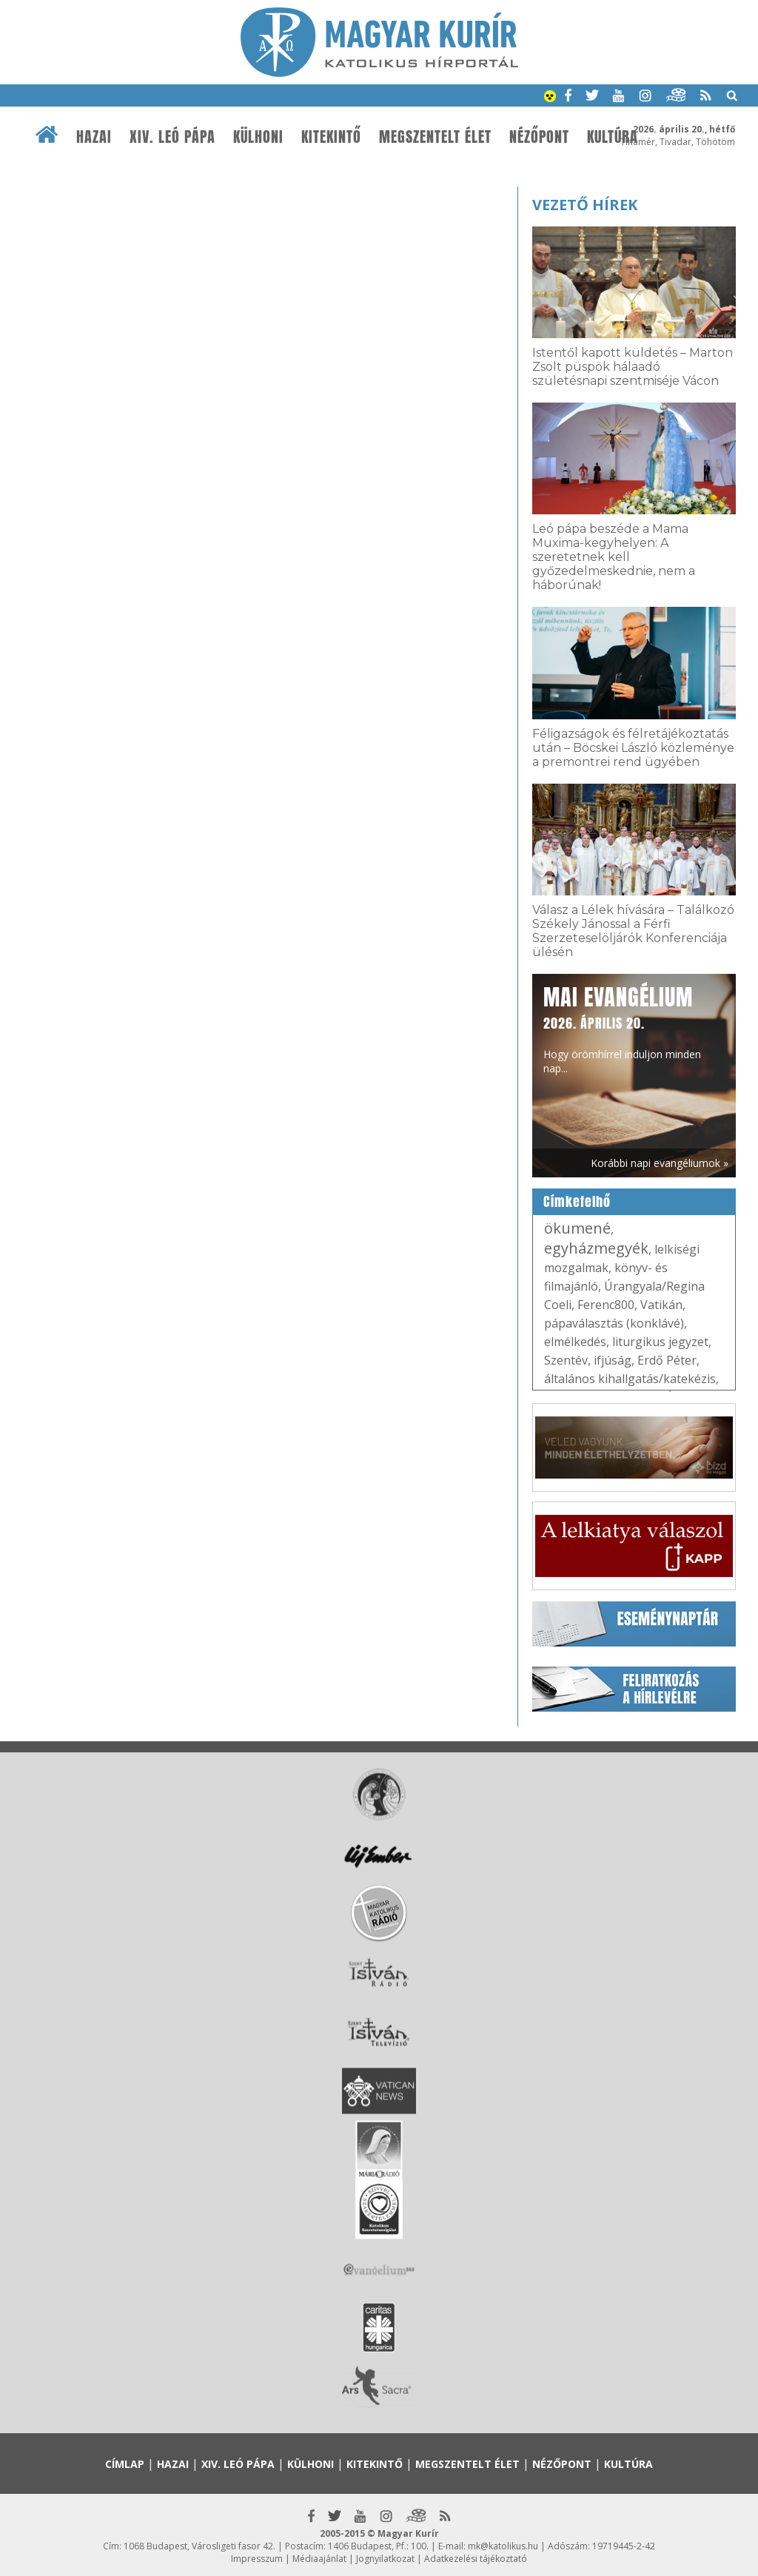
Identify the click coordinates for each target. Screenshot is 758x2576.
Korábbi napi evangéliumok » (659, 1163)
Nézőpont (539, 137)
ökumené (577, 1228)
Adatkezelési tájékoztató (475, 2558)
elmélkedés (575, 1342)
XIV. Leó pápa (172, 137)
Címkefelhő (577, 1201)
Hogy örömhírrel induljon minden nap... (622, 1028)
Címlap (124, 2464)
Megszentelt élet (435, 137)
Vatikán (661, 1305)
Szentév (566, 1360)
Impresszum (257, 2558)
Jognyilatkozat (385, 2558)
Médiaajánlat (319, 2558)
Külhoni (258, 137)
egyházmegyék (596, 1248)
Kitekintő (331, 137)
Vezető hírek (584, 205)
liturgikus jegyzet (660, 1342)
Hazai (94, 137)
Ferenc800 (605, 1305)
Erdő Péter (667, 1360)
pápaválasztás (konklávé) (614, 1323)
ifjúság (612, 1360)
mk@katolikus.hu (503, 2546)
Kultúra (612, 137)
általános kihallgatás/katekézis (630, 1379)
